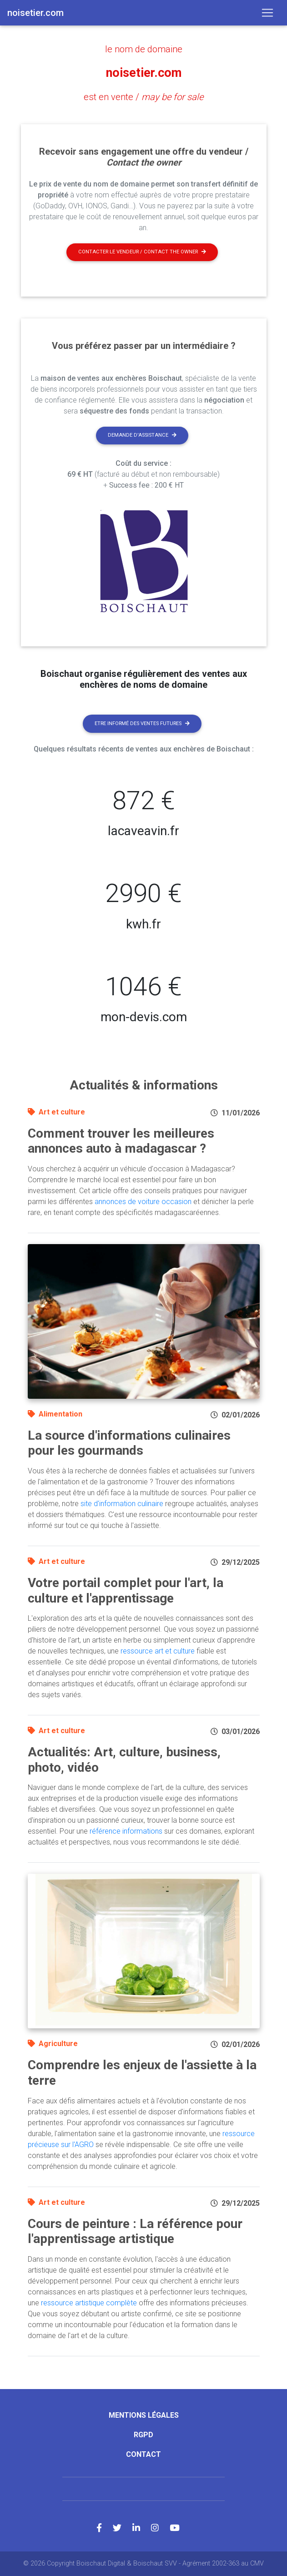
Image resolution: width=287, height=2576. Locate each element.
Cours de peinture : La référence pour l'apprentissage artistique (135, 2231)
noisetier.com (143, 73)
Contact (143, 2454)
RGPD (143, 2434)
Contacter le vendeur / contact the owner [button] (142, 252)
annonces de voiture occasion (143, 1201)
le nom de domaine (143, 49)
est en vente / (143, 96)
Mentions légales (144, 2414)
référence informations (126, 1831)
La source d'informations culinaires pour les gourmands (129, 1442)
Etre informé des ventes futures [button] (142, 723)
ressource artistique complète (89, 2302)
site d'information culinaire (122, 1503)
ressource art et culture (158, 1651)
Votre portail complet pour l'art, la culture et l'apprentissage (125, 1590)
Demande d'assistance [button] (142, 435)
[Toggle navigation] (267, 12)
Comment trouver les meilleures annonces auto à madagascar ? (121, 1140)
